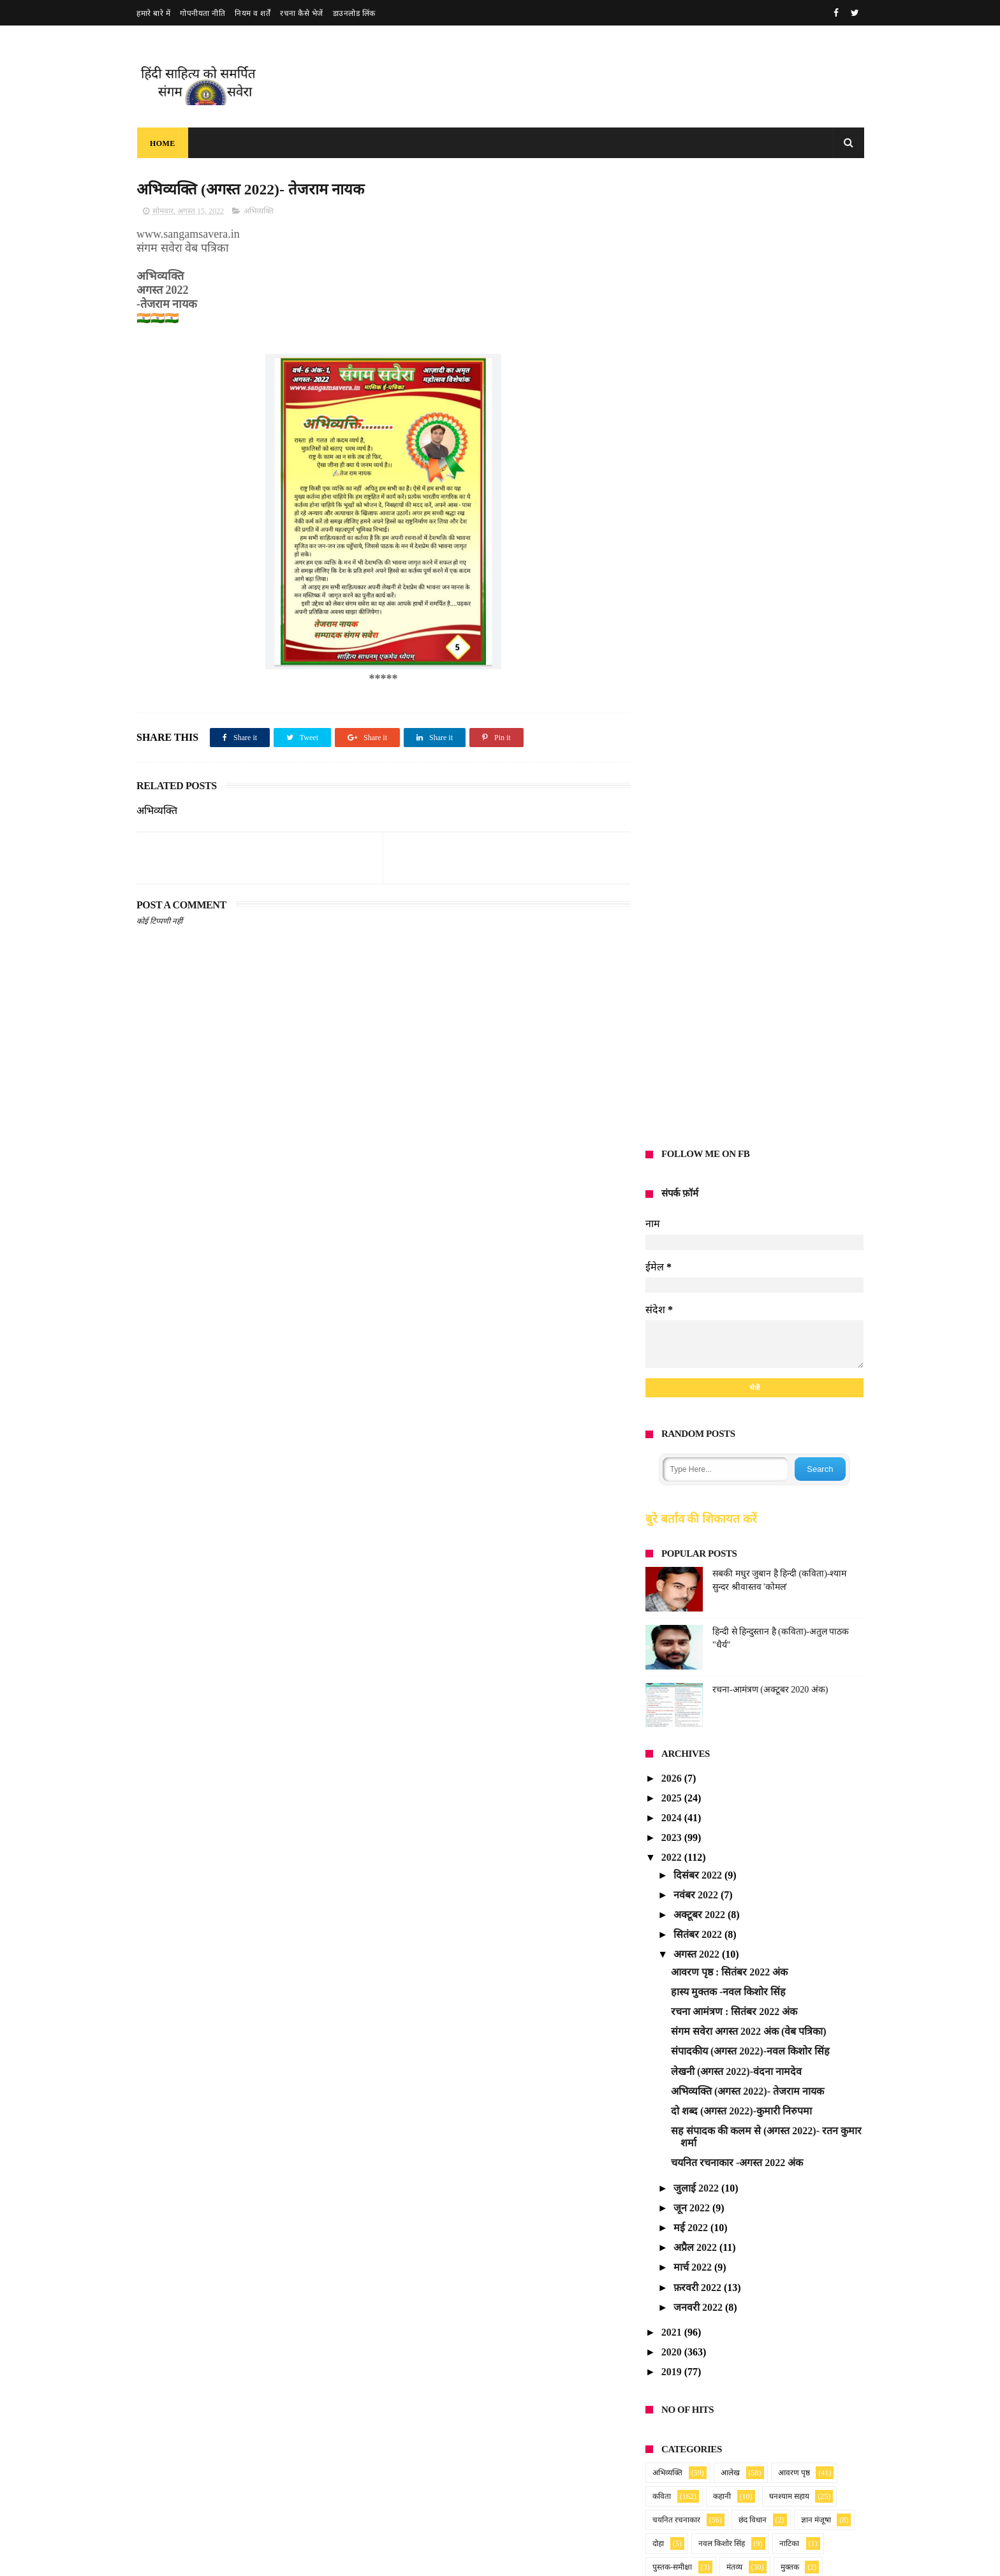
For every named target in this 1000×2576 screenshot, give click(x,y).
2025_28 (779, 1845)
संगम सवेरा (667, 1644)
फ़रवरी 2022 (698, 1317)
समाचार (720, 1667)
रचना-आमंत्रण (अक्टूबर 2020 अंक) (770, 719)
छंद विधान (753, 1549)
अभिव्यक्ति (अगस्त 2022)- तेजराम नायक (747, 1121)
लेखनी (722, 1620)
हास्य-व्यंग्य (667, 1691)
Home (162, 143)
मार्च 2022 (693, 1297)
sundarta (663, 2012)
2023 (672, 867)
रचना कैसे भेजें (301, 13)
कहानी (722, 1526)
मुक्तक (790, 1596)
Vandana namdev (681, 1974)
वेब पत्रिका (783, 1620)
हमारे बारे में (153, 13)
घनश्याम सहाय (789, 1526)
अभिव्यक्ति (259, 211)
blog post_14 (788, 1898)
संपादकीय (786, 1644)
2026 (672, 808)
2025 (672, 828)
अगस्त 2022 (697, 984)
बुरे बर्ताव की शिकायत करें (701, 548)
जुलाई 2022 (697, 1217)
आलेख (730, 1502)
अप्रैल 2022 (696, 1277)
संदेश (728, 1644)
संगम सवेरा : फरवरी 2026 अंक (444, 2401)
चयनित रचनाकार (676, 1549)
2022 (672, 887)
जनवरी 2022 (699, 1337)
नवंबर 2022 (697, 925)
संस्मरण (663, 1667)
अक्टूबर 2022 (700, 945)
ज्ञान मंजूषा (816, 1549)
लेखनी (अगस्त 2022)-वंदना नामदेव (736, 1101)
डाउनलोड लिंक (354, 13)
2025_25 (801, 1974)
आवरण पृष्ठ (794, 1502)
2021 (672, 1362)
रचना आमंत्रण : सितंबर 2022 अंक (734, 1042)
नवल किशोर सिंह (721, 1573)
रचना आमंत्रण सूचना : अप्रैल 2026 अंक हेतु (465, 2300)
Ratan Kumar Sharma (689, 1755)
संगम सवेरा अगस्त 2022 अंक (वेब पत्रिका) (749, 1061)
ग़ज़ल (727, 1691)
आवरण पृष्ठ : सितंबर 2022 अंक (729, 1001)
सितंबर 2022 (698, 964)
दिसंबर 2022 (698, 904)
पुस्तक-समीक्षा (672, 1596)
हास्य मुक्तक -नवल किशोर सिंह (728, 1021)
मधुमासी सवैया (417, 2513)
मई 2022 (691, 1258)
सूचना (773, 1667)
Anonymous (670, 1807)
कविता (661, 1526)
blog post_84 (775, 2012)
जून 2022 (692, 1238)
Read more (443, 2329)
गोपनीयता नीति (202, 13)
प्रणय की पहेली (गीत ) (429, 2451)
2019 (672, 1402)
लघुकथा (663, 1620)
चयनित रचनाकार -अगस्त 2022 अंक (737, 1193)
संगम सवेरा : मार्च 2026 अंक (439, 2351)
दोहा (658, 1573)
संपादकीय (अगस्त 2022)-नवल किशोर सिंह (750, 1081)
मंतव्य (734, 1596)
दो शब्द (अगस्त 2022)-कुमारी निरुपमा (741, 1141)
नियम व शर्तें (252, 13)
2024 (672, 848)
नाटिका (789, 1573)
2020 (672, 1382)
